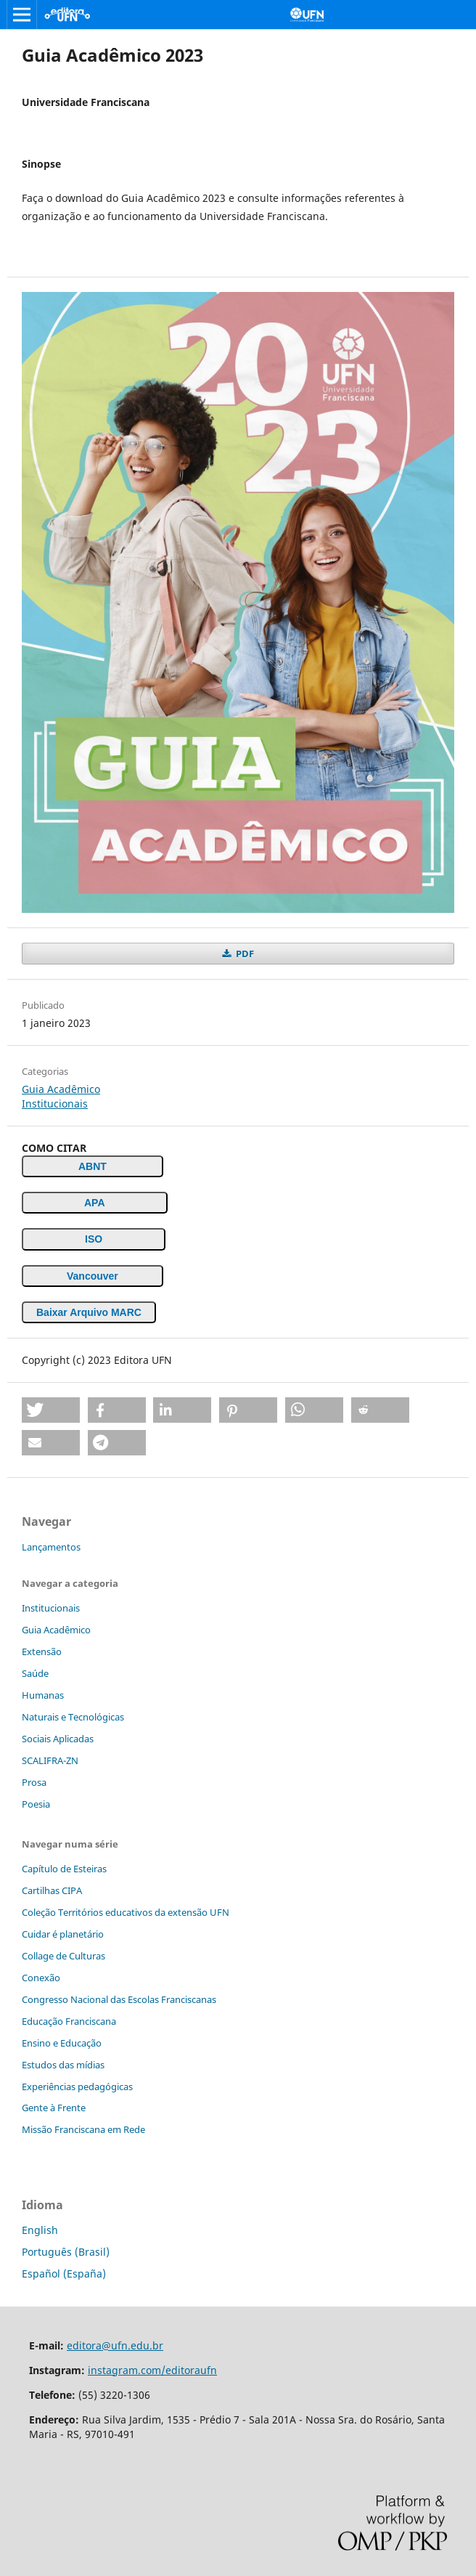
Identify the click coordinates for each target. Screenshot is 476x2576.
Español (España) (64, 2273)
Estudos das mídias (63, 2064)
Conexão (41, 1977)
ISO (93, 1239)
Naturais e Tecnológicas (73, 1716)
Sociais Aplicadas (58, 1738)
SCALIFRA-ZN (50, 1760)
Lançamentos (51, 1546)
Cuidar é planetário (63, 1934)
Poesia (36, 1804)
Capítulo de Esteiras (64, 1868)
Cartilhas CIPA (52, 1890)
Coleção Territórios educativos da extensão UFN (125, 1912)
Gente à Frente (54, 2107)
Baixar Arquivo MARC (88, 1312)
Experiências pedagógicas (77, 2086)
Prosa (34, 1782)
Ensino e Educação (62, 2042)
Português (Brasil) (66, 2252)
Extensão (42, 1651)
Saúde (35, 1673)
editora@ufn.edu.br (115, 2345)
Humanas (43, 1695)
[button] (51, 1410)
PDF (244, 953)
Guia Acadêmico (61, 1089)
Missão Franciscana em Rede (83, 2129)
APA (94, 1202)
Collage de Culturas (63, 1955)
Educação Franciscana (69, 2021)
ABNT (92, 1166)
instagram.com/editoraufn (152, 2370)
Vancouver (92, 1276)
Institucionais (55, 1103)
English (40, 2230)
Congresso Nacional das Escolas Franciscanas (119, 1999)
